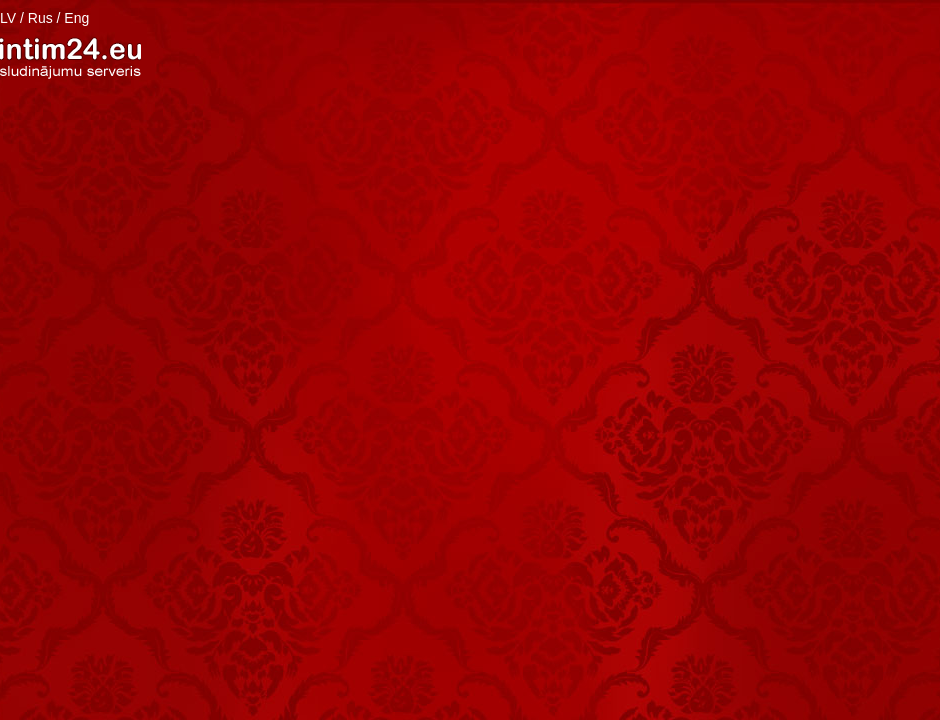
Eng (76, 18)
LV (8, 18)
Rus (40, 18)
